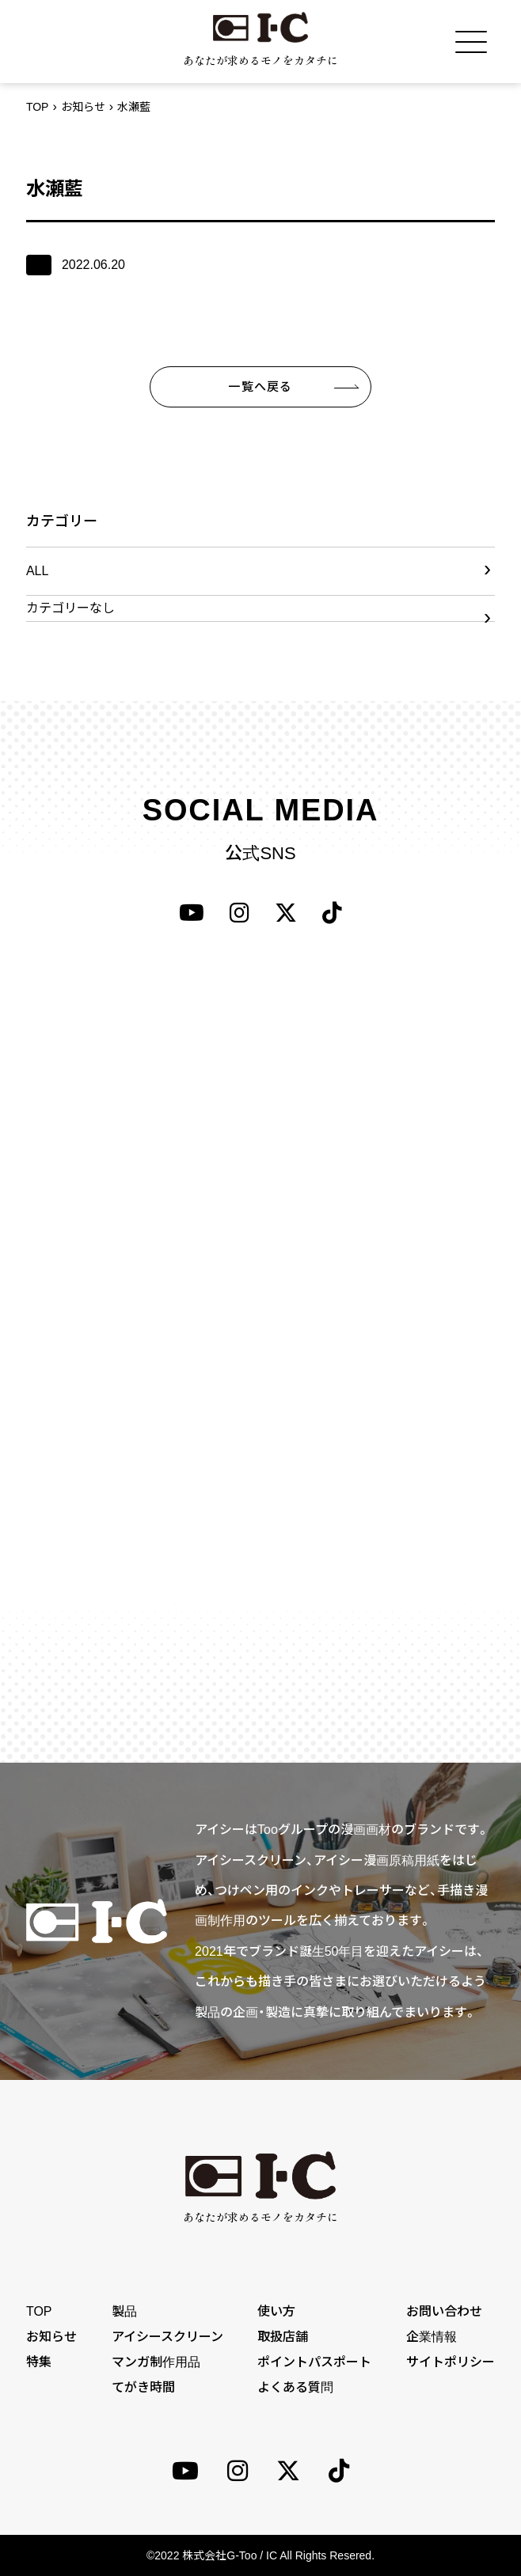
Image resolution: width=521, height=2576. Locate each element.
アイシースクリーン (167, 2336)
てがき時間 (143, 2387)
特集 (38, 2362)
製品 (124, 2311)
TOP (37, 106)
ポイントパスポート (314, 2362)
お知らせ (83, 106)
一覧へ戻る (260, 386)
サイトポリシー (450, 2362)
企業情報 (431, 2336)
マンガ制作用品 (156, 2362)
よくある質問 (295, 2387)
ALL (37, 571)
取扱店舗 (282, 2336)
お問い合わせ (444, 2311)
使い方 (276, 2311)
